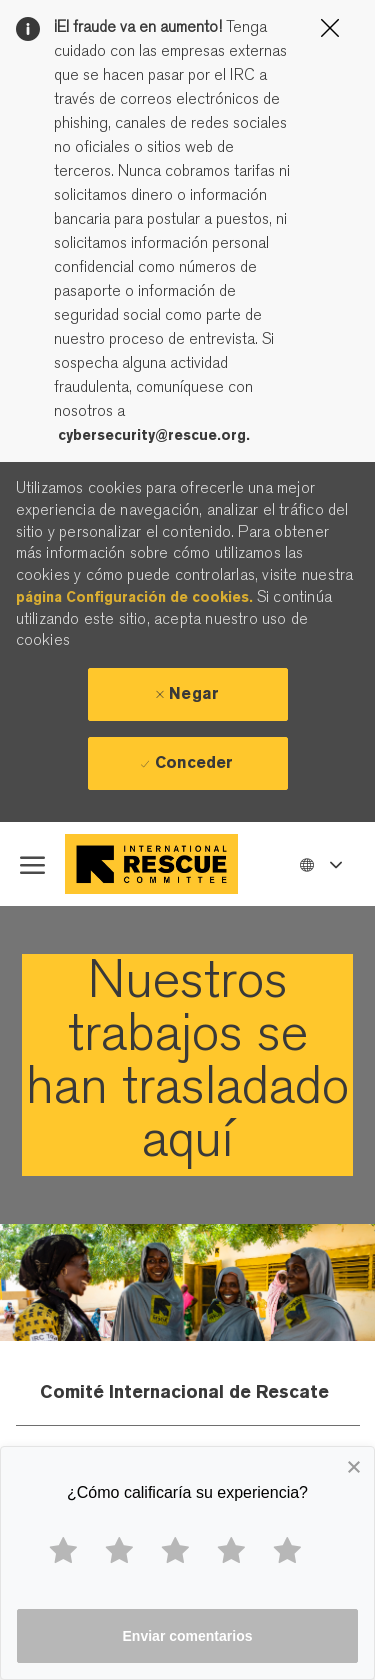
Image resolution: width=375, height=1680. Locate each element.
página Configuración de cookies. (134, 597)
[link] (187, 1065)
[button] (320, 863)
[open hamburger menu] (32, 864)
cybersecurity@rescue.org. (154, 435)
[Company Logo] (156, 864)
